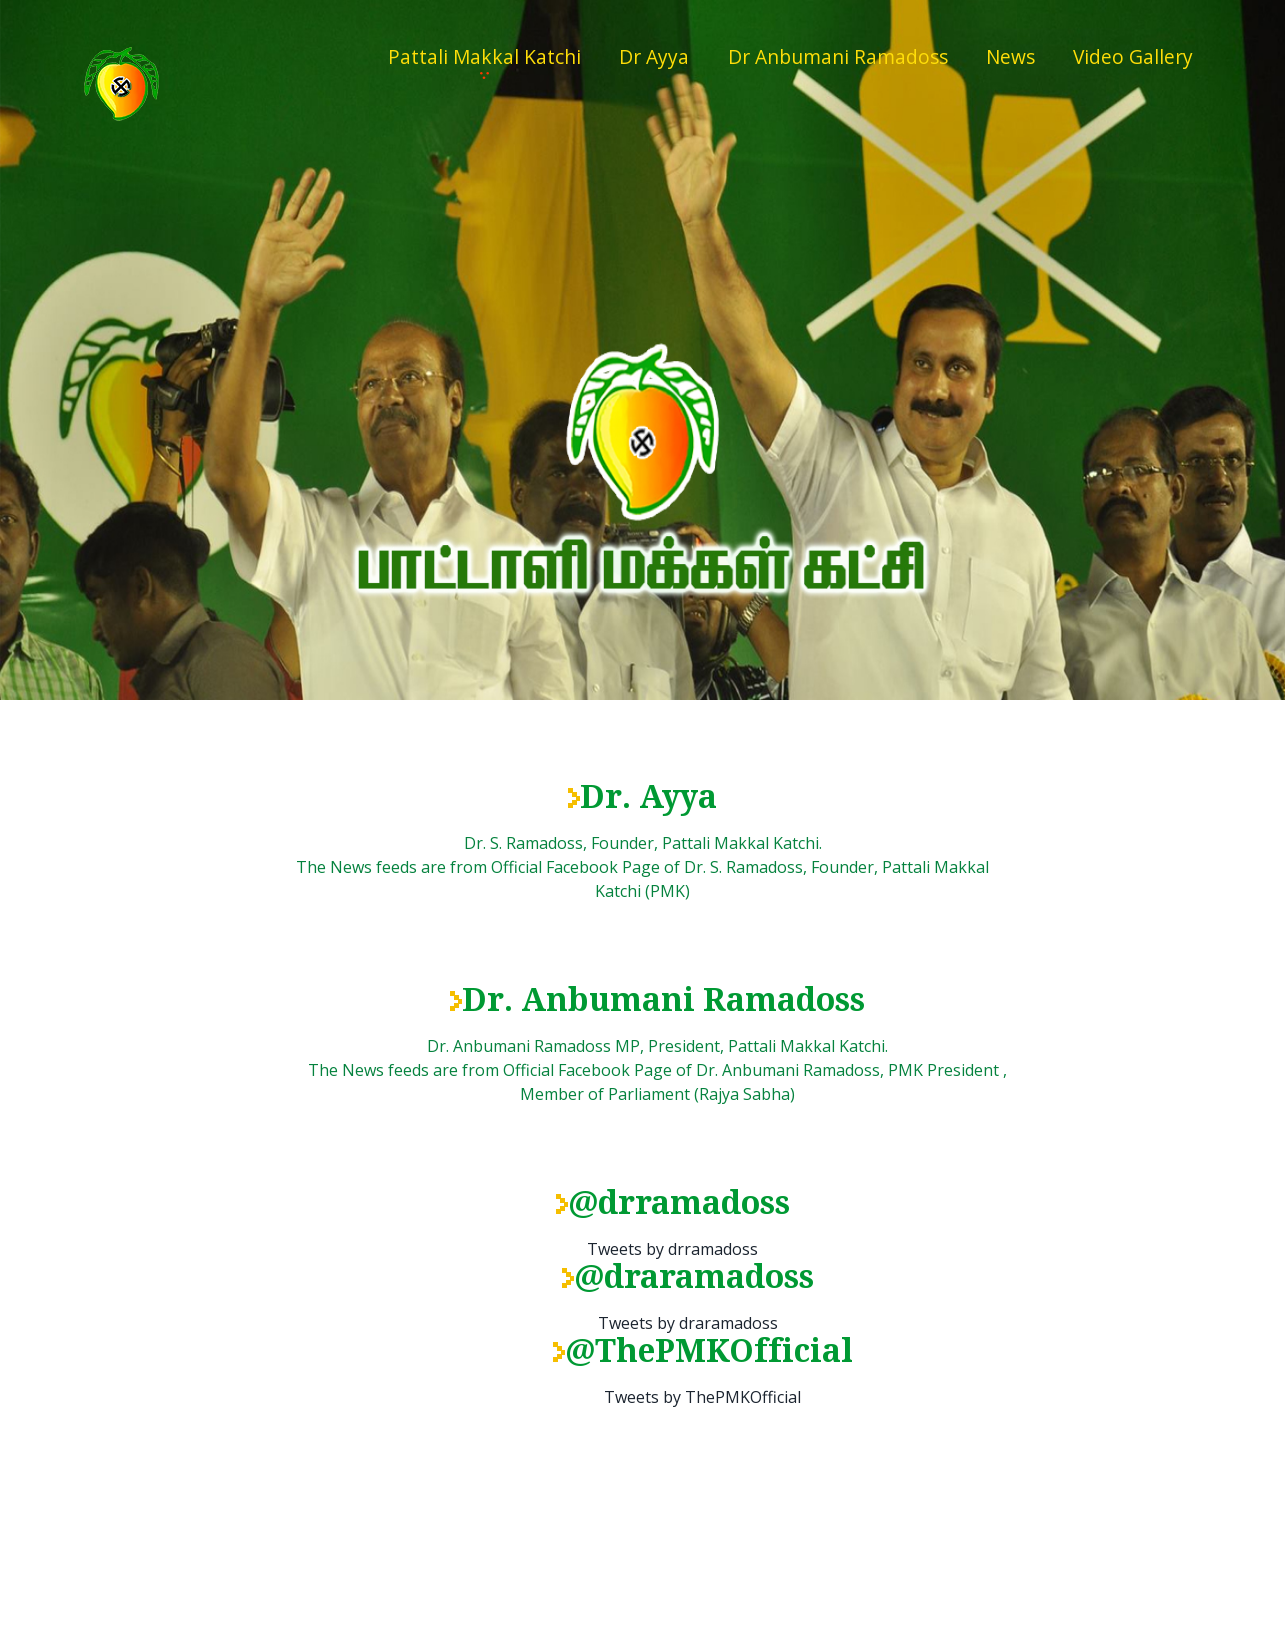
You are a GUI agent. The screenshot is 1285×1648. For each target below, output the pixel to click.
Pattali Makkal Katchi (484, 56)
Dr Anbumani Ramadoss (838, 56)
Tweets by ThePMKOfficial (702, 1397)
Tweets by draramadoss (688, 1323)
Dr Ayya (654, 56)
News (1010, 56)
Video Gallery (1133, 56)
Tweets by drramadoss (672, 1249)
